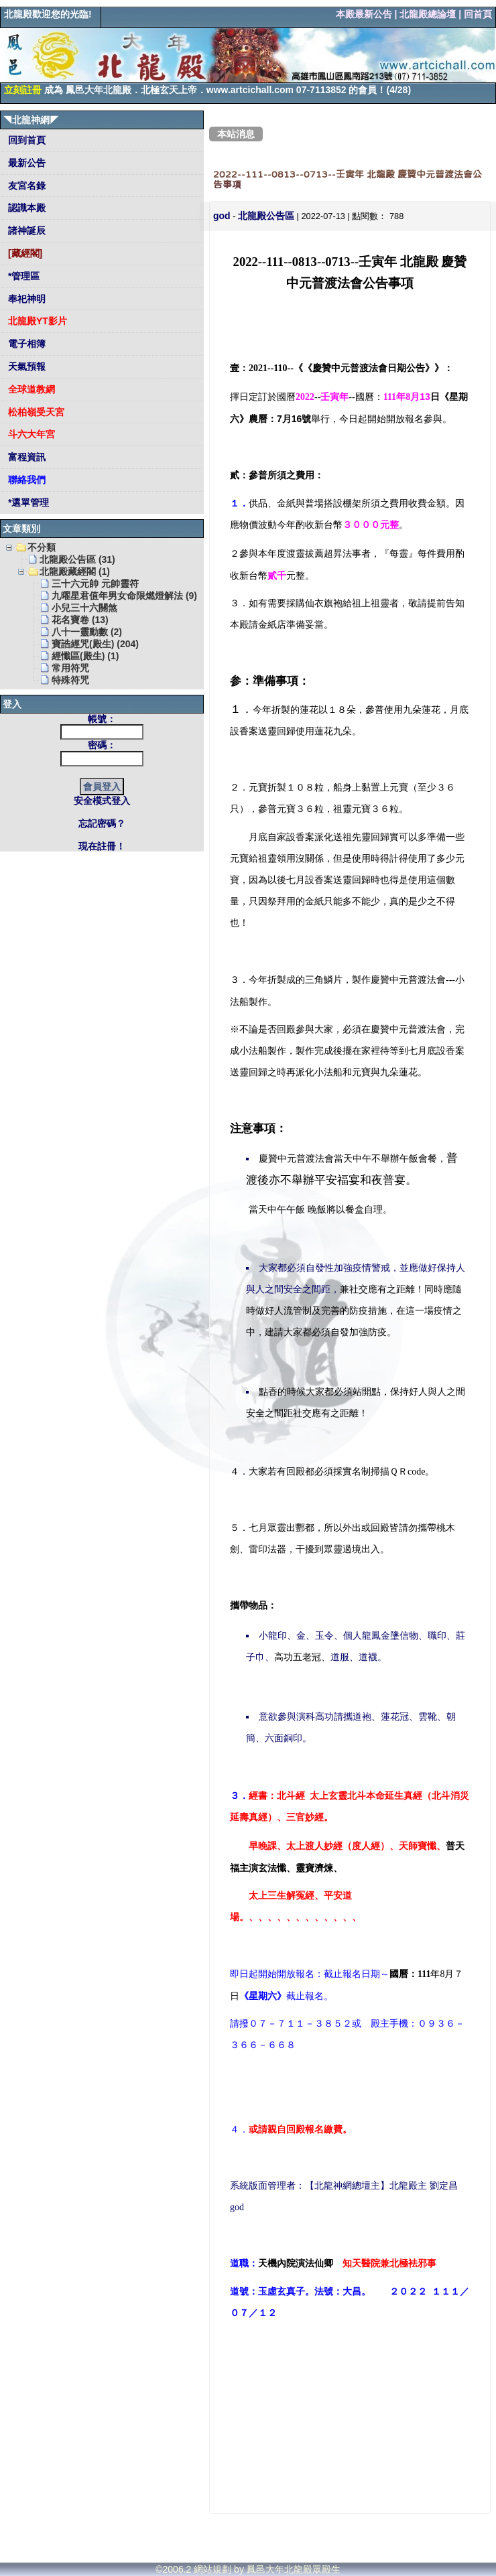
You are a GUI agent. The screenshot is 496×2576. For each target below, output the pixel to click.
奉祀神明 (25, 298)
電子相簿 (25, 343)
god (222, 215)
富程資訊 (25, 457)
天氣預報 (25, 366)
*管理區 (22, 276)
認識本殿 (25, 207)
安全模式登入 (102, 800)
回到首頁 (25, 140)
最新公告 (25, 162)
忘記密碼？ (101, 823)
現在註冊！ (101, 846)
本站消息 (236, 134)
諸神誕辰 (25, 230)
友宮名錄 (25, 185)
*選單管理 (27, 502)
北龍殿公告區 (266, 215)
